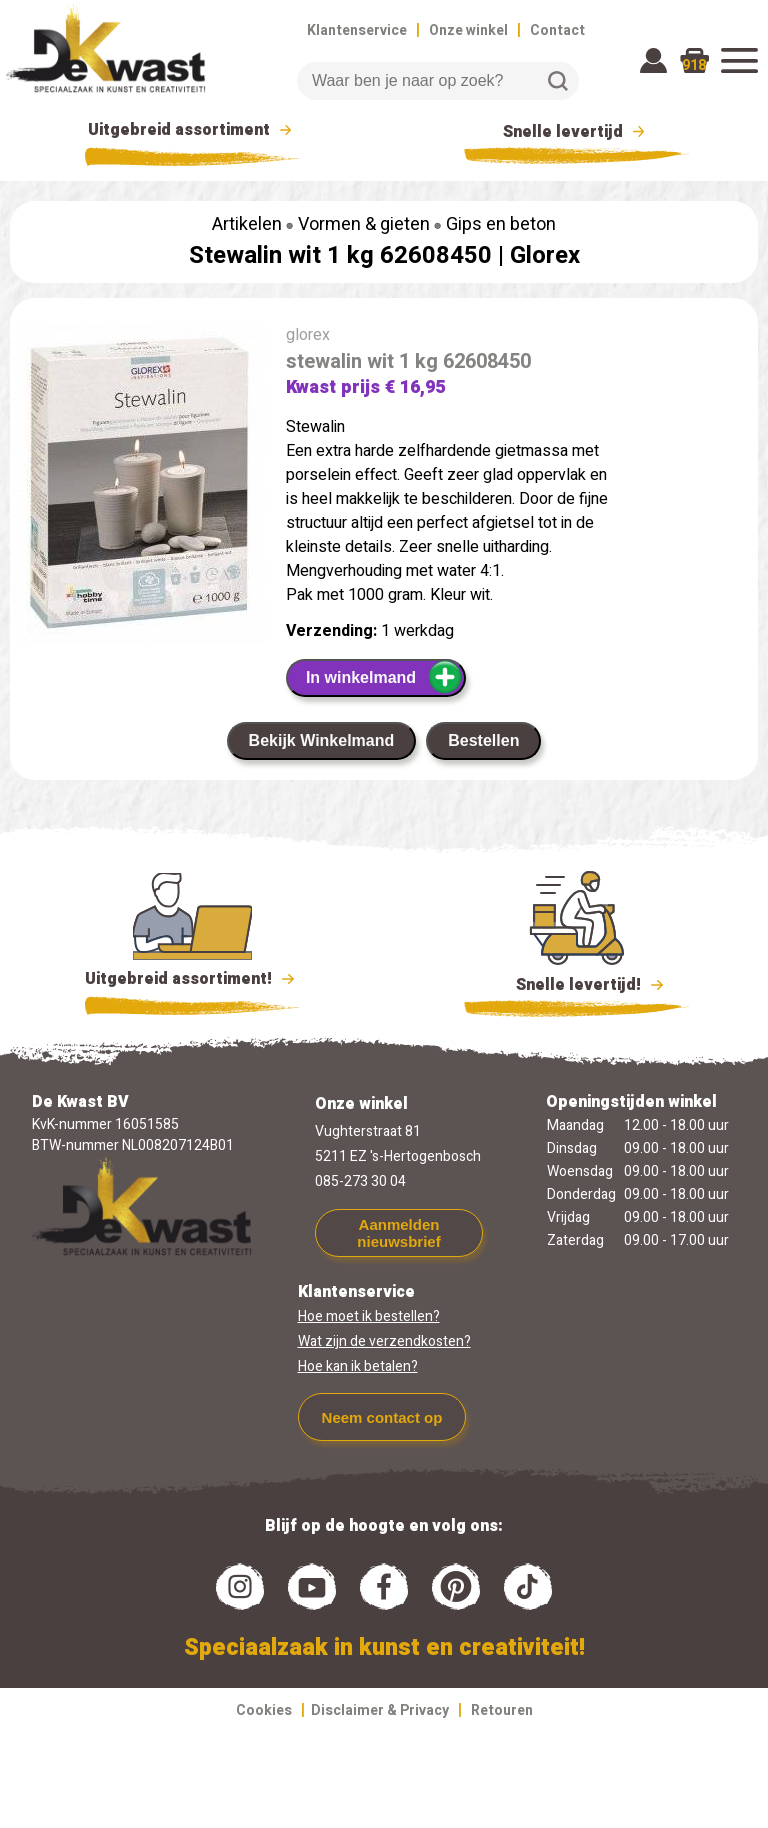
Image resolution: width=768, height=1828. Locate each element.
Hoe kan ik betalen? (358, 1366)
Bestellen (483, 740)
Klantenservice (357, 30)
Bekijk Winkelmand (322, 740)
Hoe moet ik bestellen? (369, 1316)
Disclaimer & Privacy (380, 1710)
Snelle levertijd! (576, 983)
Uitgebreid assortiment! (192, 979)
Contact (557, 30)
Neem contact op (382, 1417)
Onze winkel (468, 30)
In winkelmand (384, 677)
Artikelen (247, 224)
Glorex (545, 255)
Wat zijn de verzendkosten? (384, 1341)
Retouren (502, 1710)
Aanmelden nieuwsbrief (398, 1233)
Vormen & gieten (364, 224)
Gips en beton (501, 224)
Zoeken (558, 81)
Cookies (264, 1710)
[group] (138, 487)
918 (694, 65)
